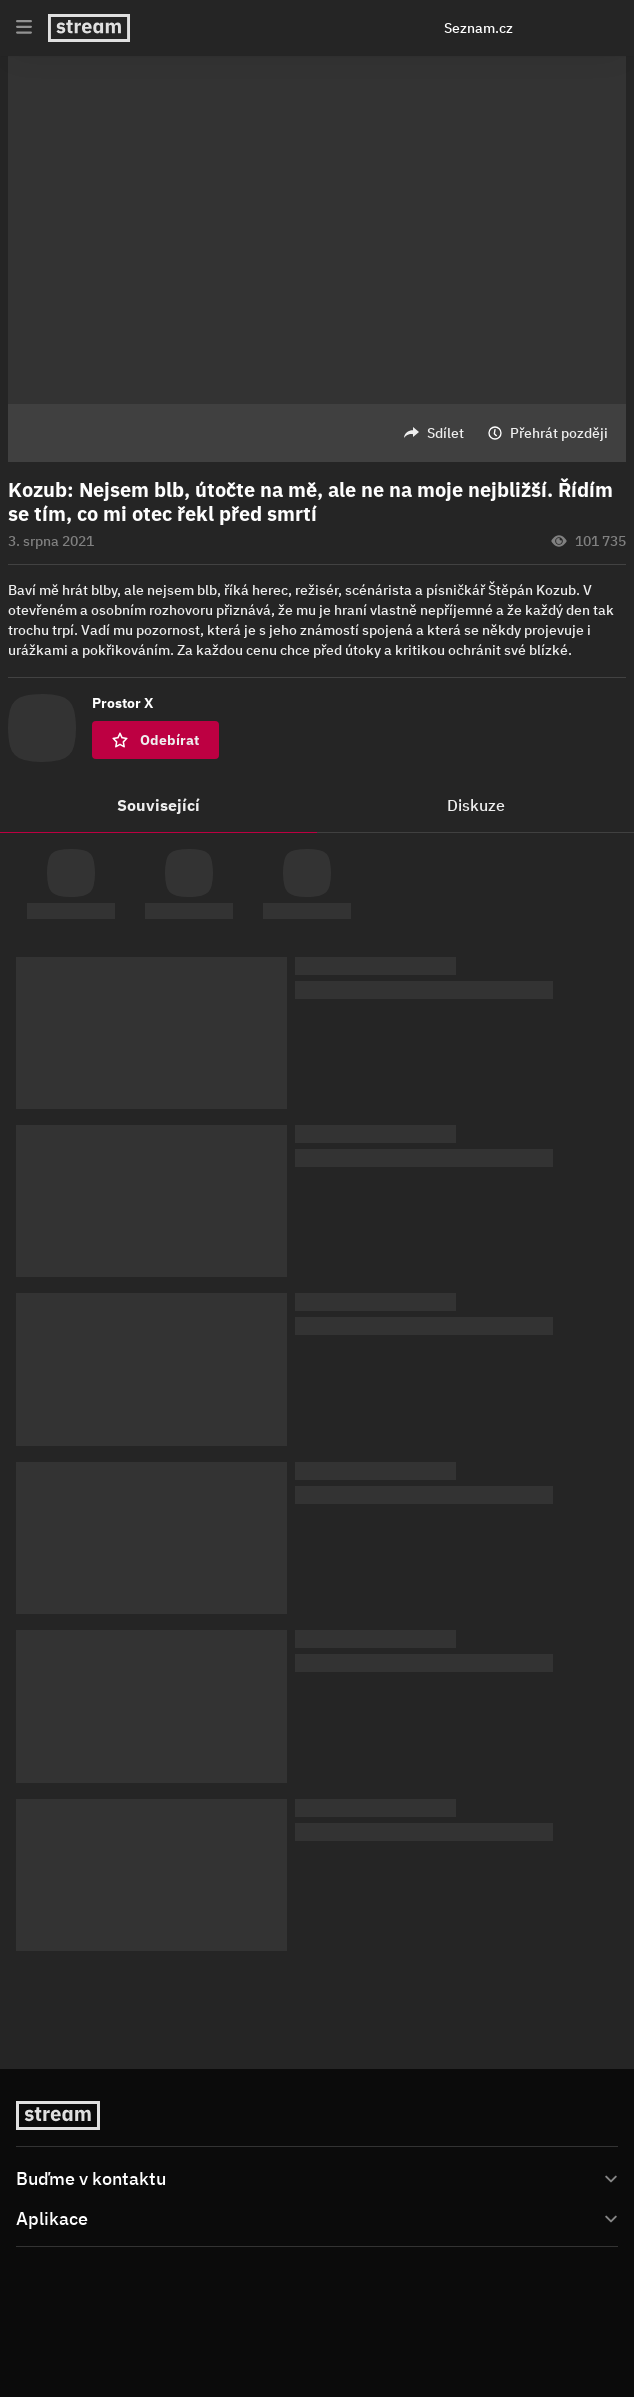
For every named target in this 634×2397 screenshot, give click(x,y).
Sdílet (445, 433)
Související (158, 805)
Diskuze (476, 805)
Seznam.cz (478, 28)
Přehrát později (559, 433)
